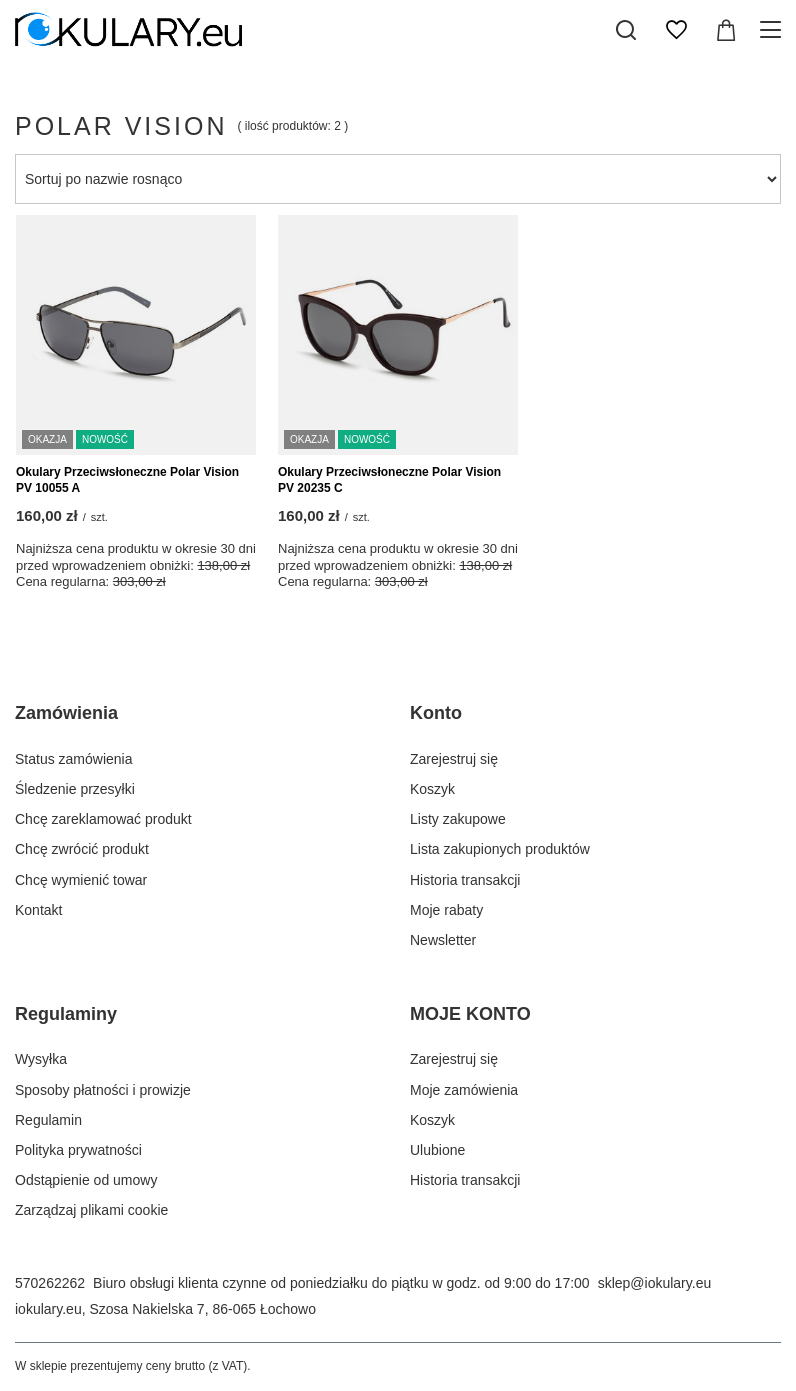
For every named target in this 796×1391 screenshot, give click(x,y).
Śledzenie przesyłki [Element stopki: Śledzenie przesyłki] (75, 789)
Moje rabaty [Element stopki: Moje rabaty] (446, 910)
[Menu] (773, 30)
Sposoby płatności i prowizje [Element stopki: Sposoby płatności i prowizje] (103, 1090)
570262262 (50, 1283)
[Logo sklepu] (128, 30)
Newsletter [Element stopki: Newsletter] (443, 940)
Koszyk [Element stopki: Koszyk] (432, 789)
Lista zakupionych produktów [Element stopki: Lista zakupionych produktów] (500, 849)
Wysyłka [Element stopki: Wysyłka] (41, 1059)
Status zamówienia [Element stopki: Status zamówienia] (74, 759)
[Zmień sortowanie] (398, 179)
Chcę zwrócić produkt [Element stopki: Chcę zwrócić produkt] (82, 849)
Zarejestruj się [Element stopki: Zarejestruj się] (454, 759)
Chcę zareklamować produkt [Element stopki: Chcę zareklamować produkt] (103, 819)
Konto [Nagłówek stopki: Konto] (436, 713)
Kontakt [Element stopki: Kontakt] (38, 910)
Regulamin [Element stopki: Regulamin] (48, 1120)
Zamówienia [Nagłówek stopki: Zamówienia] (66, 713)
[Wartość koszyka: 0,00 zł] (726, 30)
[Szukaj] (626, 30)
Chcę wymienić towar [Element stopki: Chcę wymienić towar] (81, 880)
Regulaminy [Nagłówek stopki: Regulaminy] (66, 1014)
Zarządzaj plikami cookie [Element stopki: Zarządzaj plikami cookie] (91, 1210)
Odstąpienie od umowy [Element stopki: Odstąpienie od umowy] (86, 1180)
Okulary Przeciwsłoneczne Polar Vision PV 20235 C (389, 480)
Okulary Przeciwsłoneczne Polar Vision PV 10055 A (127, 480)
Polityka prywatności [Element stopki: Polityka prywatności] (78, 1150)
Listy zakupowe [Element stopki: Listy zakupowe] (458, 819)
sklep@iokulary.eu (655, 1283)
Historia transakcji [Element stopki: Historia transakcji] (465, 880)
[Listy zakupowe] (676, 30)
